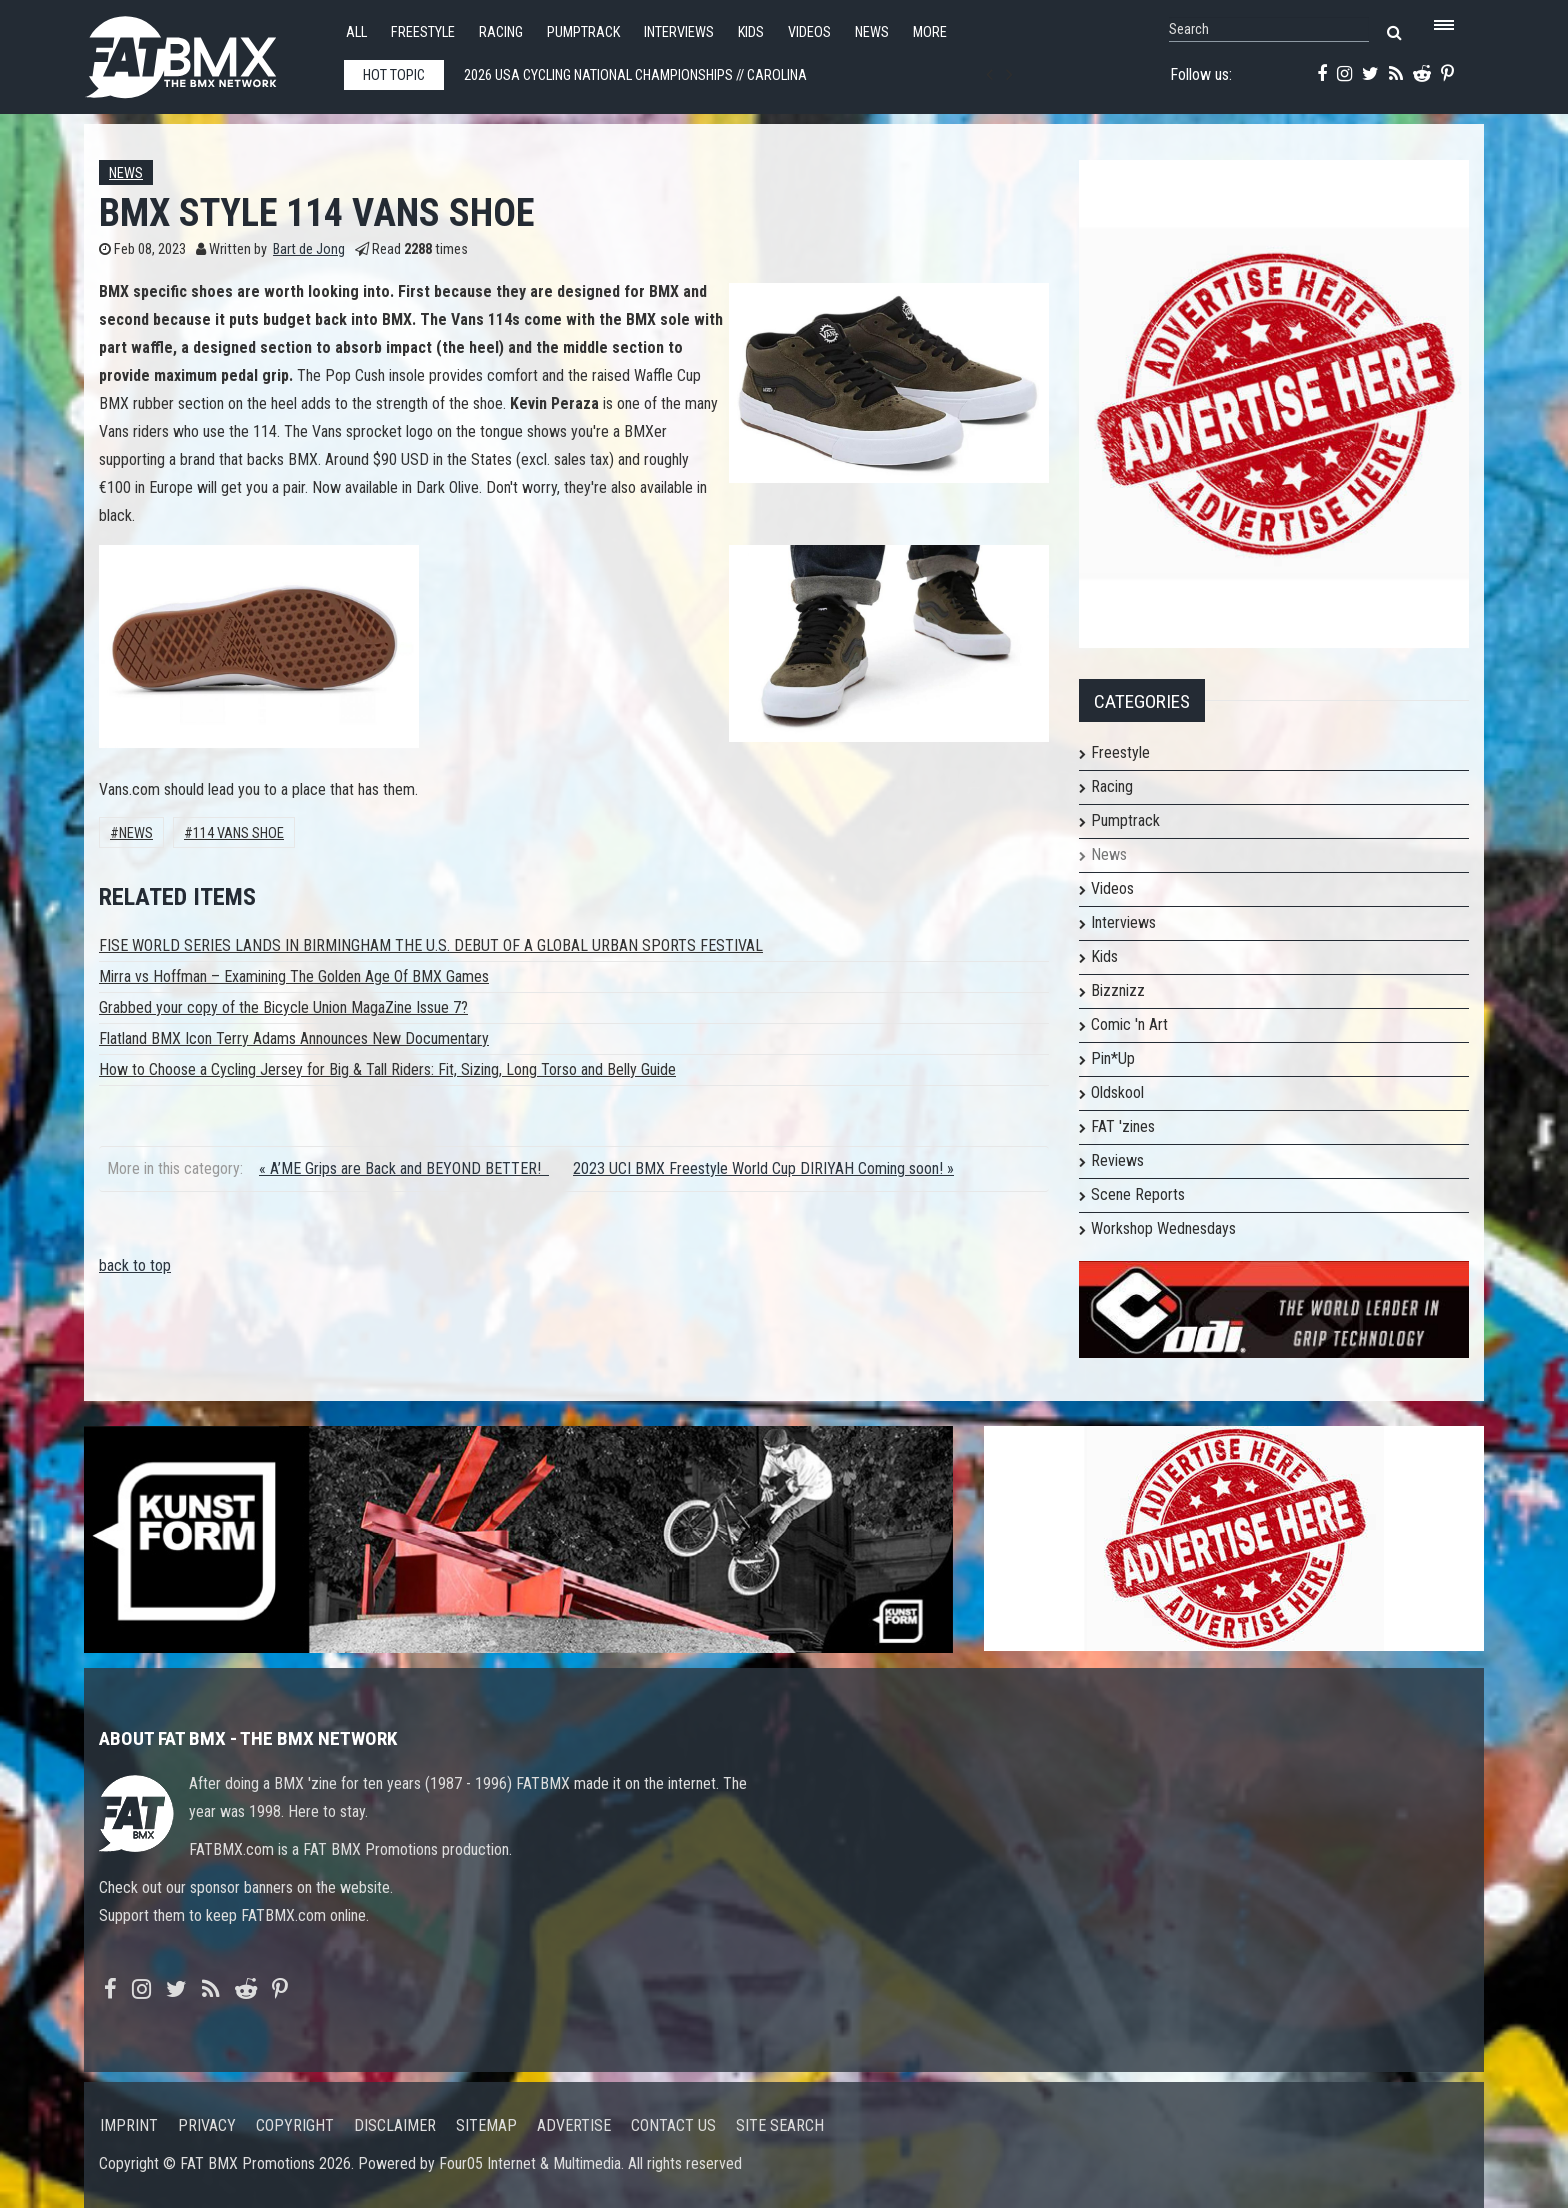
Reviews (1117, 1160)
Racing (501, 32)
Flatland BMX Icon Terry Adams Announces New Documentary (294, 1038)
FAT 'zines (1123, 1126)
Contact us (673, 2125)
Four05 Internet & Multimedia (530, 2163)
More (930, 32)
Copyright (295, 2125)
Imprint (129, 2125)
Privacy (207, 2125)
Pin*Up (1113, 1058)
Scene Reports (1138, 1194)
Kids (751, 32)
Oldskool (1117, 1092)
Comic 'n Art (1129, 1024)
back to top (135, 1265)
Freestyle (423, 32)
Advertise (574, 2125)
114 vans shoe (238, 833)
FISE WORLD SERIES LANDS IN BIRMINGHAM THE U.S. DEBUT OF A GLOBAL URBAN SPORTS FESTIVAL (431, 945)
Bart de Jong (309, 249)
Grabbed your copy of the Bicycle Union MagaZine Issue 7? (283, 1007)
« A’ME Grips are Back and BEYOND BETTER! (404, 1168)
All (356, 32)
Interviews (679, 32)
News (872, 32)
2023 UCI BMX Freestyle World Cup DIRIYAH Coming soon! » (763, 1168)
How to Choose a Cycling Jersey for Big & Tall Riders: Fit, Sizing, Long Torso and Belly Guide (387, 1069)
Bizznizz (1118, 990)
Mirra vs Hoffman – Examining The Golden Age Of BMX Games (294, 976)
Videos (809, 32)
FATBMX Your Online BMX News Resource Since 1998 (204, 51)
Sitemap (486, 2125)
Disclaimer (395, 2125)
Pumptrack (583, 32)
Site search (780, 2125)
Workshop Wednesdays (1163, 1228)
